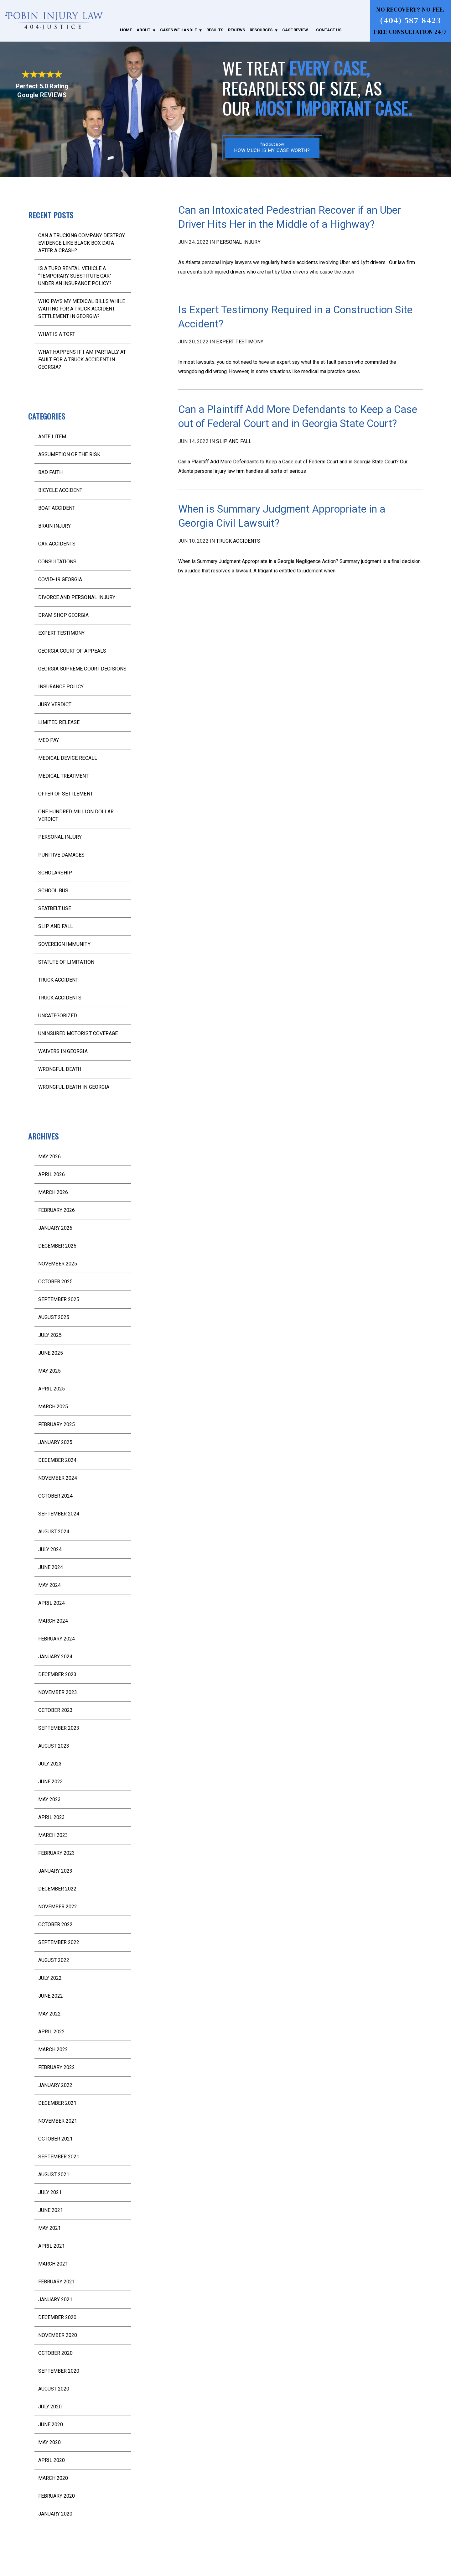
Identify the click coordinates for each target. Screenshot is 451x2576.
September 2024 (58, 1514)
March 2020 (53, 2478)
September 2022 (58, 1942)
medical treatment (63, 776)
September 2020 (58, 2371)
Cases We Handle (178, 30)
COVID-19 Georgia (60, 579)
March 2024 (53, 1621)
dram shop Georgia (63, 615)
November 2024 (57, 1478)
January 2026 (55, 1228)
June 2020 (50, 2424)
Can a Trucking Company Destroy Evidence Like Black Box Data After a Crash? (81, 242)
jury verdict (54, 704)
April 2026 (51, 1174)
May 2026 (49, 1157)
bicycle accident (60, 490)
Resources (261, 30)
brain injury (54, 526)
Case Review (295, 30)
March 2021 (53, 2264)
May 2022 (49, 2014)
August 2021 (53, 2174)
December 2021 (57, 2103)
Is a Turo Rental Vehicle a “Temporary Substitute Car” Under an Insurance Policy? (74, 275)
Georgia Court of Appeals (72, 651)
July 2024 (50, 1549)
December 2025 (57, 1246)
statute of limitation (66, 962)
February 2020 (56, 2496)
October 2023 (55, 1710)
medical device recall (67, 758)
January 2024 (55, 1657)
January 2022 (55, 2085)
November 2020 (57, 2335)
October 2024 (55, 1496)
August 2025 (53, 1317)
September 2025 (58, 1299)
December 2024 (57, 1460)
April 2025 (51, 1389)
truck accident (58, 980)
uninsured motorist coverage (78, 1033)
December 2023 (57, 1674)
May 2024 (49, 1585)
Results (214, 30)
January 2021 (55, 2299)
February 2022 (56, 2067)
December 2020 (57, 2317)
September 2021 (58, 2157)
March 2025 (53, 1407)
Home (126, 30)
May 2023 (49, 1799)
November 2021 (57, 2121)
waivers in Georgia (63, 1051)
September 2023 (58, 1728)
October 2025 (55, 1282)
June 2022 (50, 1996)
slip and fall (233, 441)
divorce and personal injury (76, 597)
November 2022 (57, 1907)
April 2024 (51, 1603)
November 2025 (57, 1264)
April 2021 (51, 2246)
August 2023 (53, 1746)
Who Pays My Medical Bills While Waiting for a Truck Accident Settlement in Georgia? (81, 308)
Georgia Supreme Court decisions (82, 669)
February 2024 (56, 1639)
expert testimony (239, 342)
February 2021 (56, 2282)
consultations (57, 562)
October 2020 (55, 2353)
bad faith (50, 472)
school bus (53, 891)
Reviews (236, 30)
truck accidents (238, 541)
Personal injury (238, 242)
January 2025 (55, 1442)
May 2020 (49, 2442)
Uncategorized (57, 1016)
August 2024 (53, 1532)
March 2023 (53, 1835)
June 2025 (50, 1353)
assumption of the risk (69, 454)
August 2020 (53, 2389)
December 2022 (57, 1889)
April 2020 (51, 2460)
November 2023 (57, 1692)
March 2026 (53, 1192)
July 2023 (50, 1764)
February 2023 (56, 1853)
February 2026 (56, 1210)
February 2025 (56, 1424)
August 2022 (53, 1960)
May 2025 (49, 1371)
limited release (59, 722)
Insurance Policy (61, 687)
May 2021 (49, 2228)
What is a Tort (56, 334)
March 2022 (53, 2049)
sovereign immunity (64, 944)
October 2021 (55, 2139)
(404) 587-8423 (410, 20)
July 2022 (50, 1978)
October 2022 (55, 1924)
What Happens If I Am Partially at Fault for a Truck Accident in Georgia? (82, 359)
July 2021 (50, 2192)
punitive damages (61, 855)
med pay (48, 740)
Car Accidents (56, 544)
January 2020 (55, 2514)
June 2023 (50, 1782)
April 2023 (51, 1817)
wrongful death (59, 1069)
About (143, 30)
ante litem (52, 437)
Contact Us (328, 30)
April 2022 (51, 2032)
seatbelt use (54, 908)
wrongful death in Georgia (73, 1087)
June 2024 (50, 1567)
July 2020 (50, 2407)
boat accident (56, 508)
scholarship (55, 873)
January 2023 (55, 1871)
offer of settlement (65, 794)
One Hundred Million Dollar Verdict (76, 815)
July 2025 (50, 1335)
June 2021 (50, 2210)
